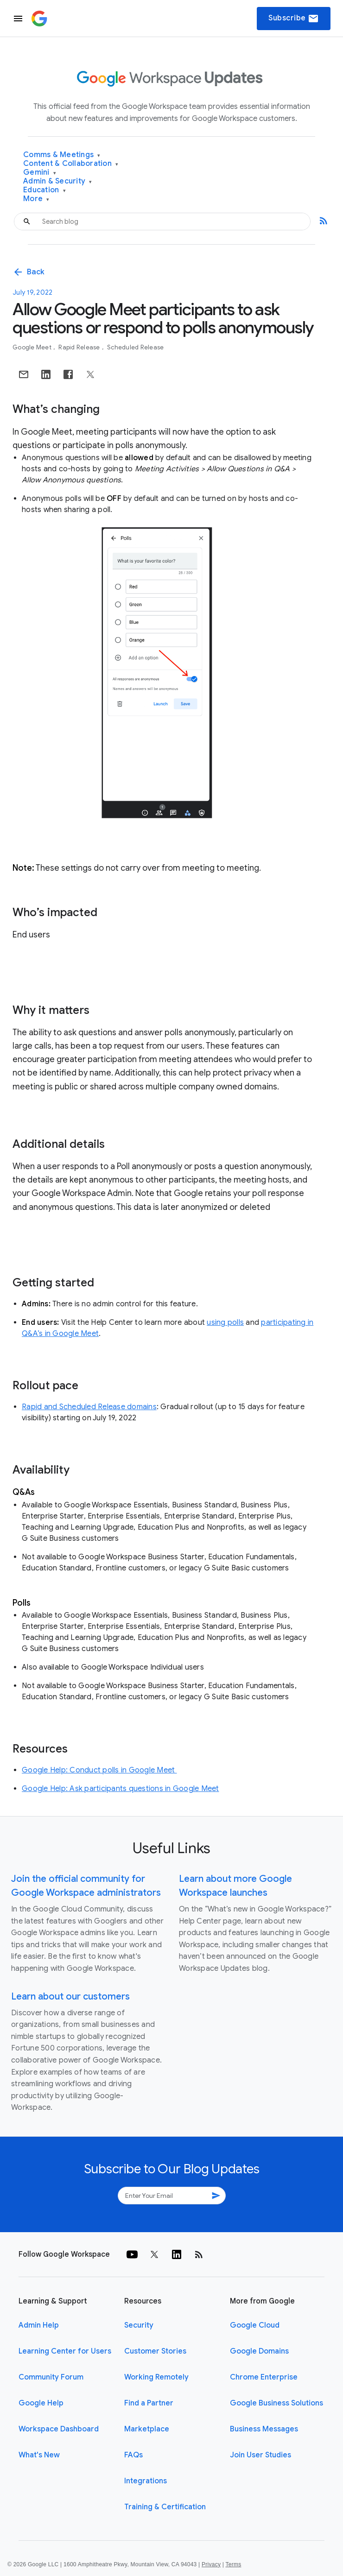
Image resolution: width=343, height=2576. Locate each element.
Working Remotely (156, 2377)
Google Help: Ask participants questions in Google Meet (120, 1788)
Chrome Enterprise (264, 2377)
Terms (233, 2564)
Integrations (145, 2481)
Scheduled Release (135, 347)
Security (138, 2325)
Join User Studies (260, 2455)
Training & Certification (165, 2507)
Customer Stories (155, 2351)
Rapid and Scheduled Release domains (89, 1406)
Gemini (39, 172)
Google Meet (33, 347)
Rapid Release (80, 347)
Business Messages (264, 2429)
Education (44, 190)
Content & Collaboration (70, 163)
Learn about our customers (70, 1996)
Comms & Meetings (62, 155)
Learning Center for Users (65, 2351)
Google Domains (259, 2351)
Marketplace (146, 2429)
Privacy (211, 2564)
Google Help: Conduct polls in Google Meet (99, 1770)
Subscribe (293, 18)
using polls (225, 1322)
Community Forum (51, 2377)
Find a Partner (148, 2403)
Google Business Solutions (276, 2403)
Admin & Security (57, 181)
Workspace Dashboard (59, 2429)
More (36, 199)
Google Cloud (254, 2325)
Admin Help (39, 2325)
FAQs (133, 2455)
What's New (39, 2455)
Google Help (41, 2403)
